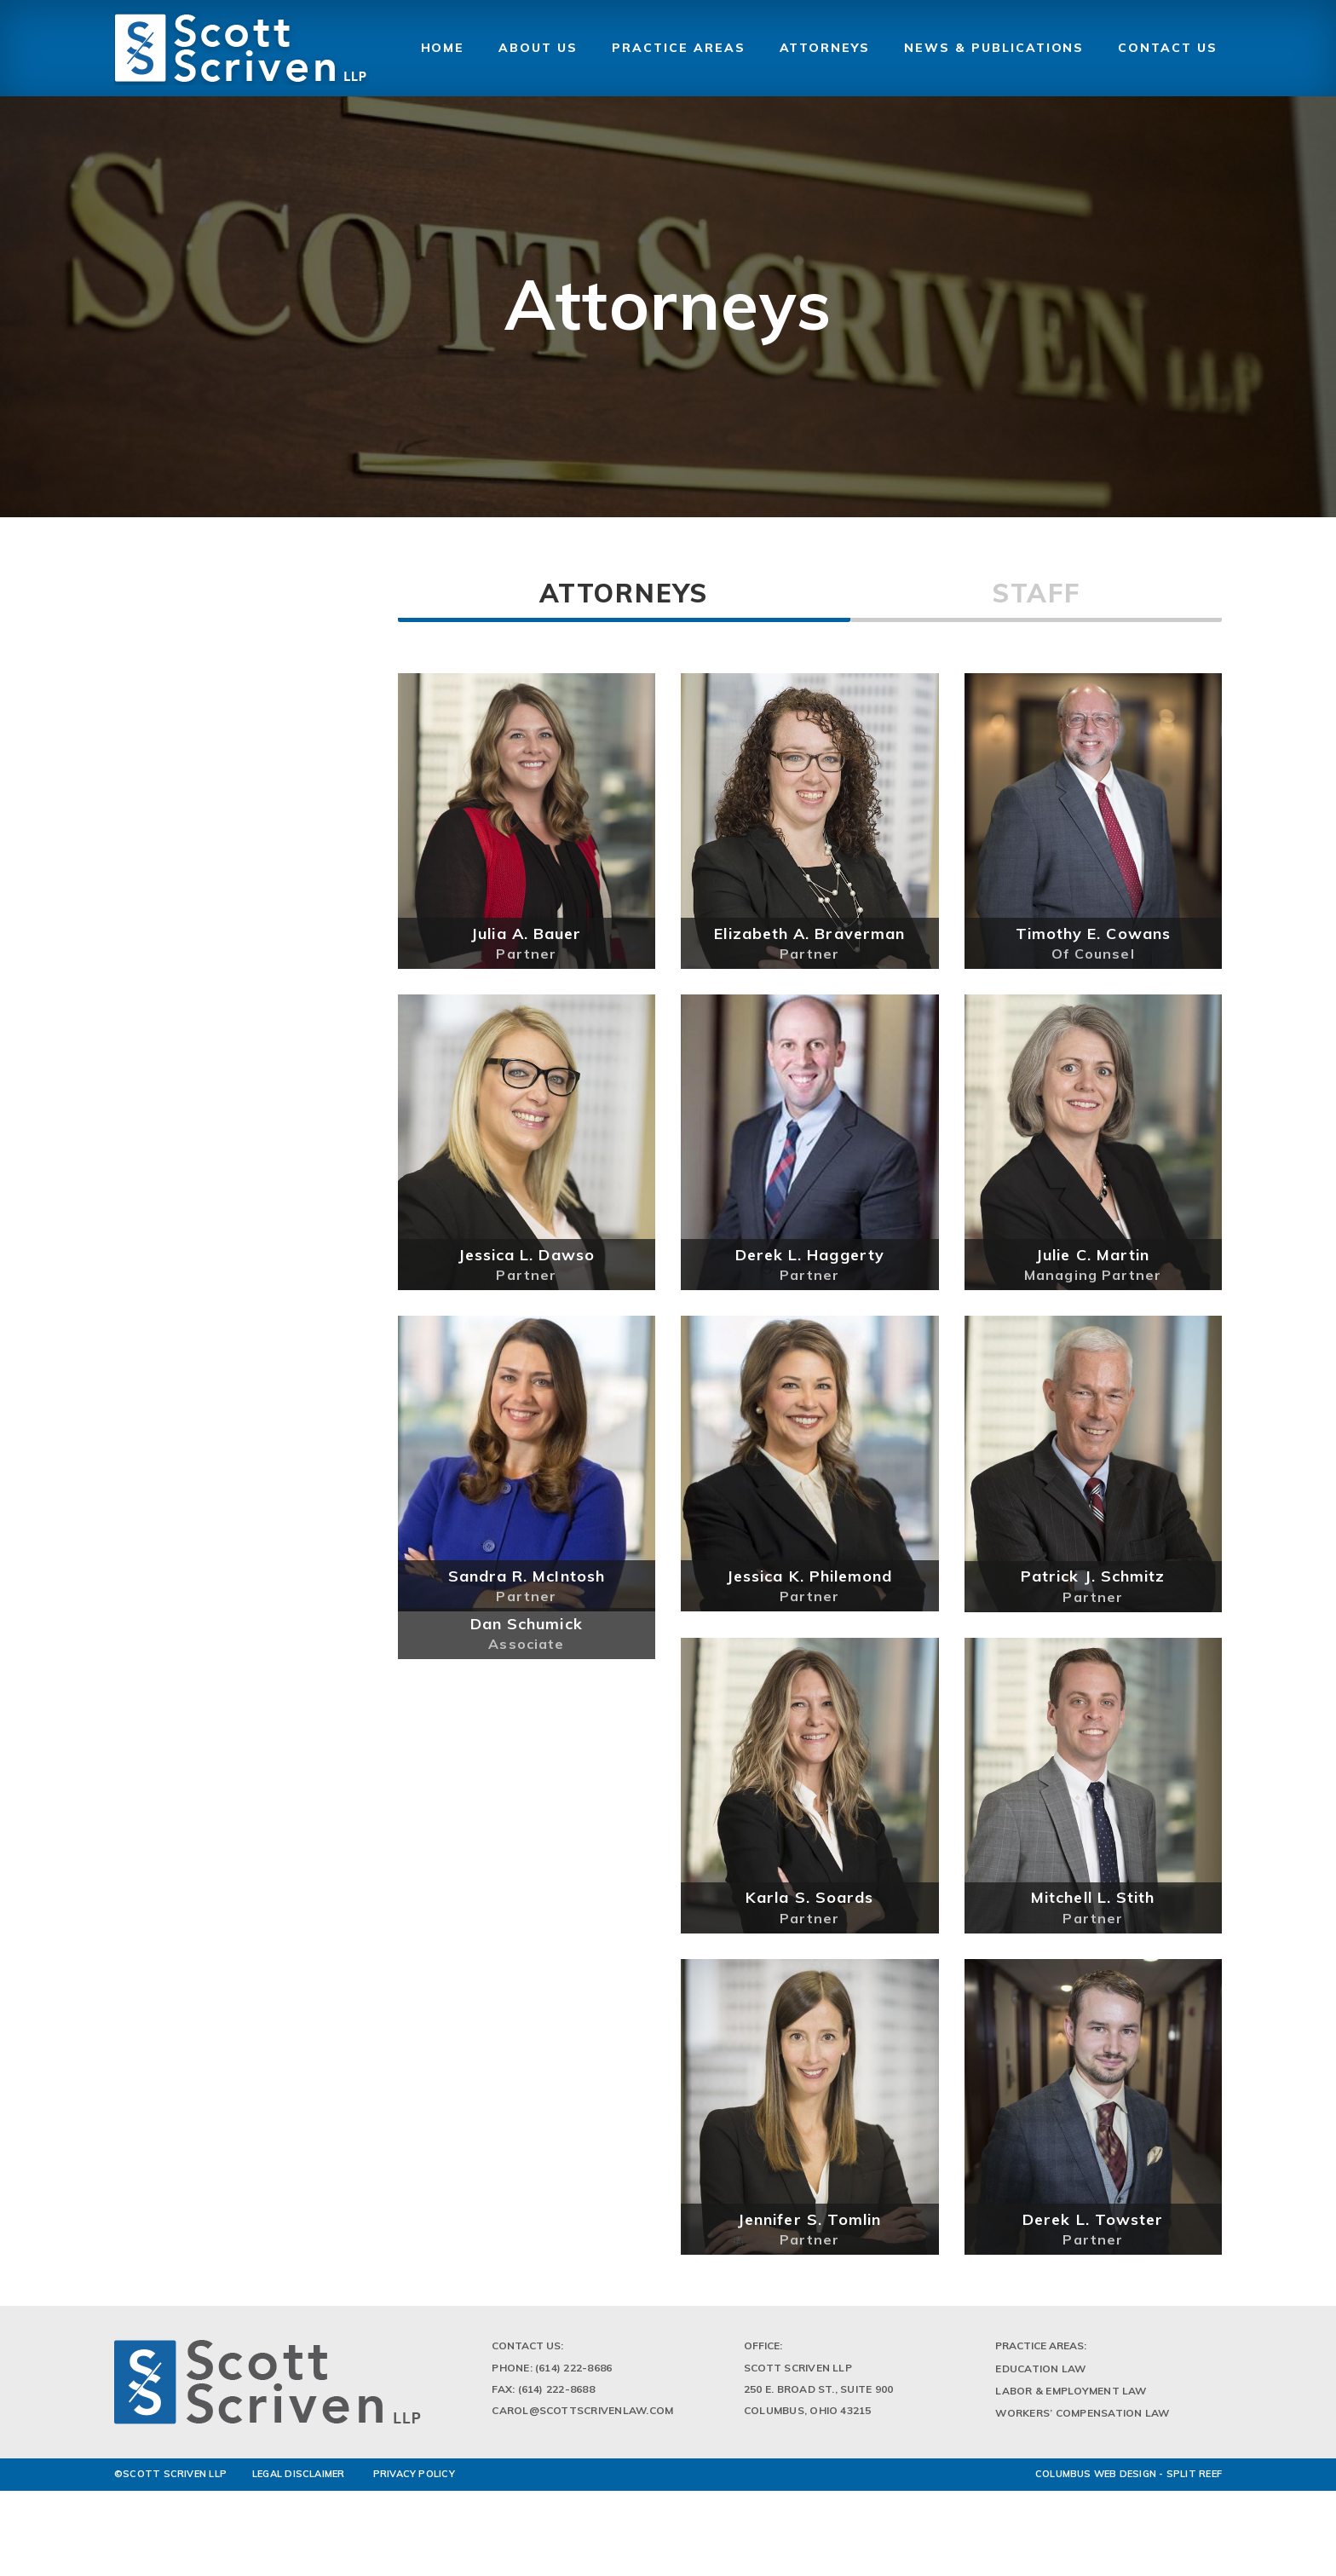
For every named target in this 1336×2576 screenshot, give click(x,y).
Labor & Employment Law (1070, 2396)
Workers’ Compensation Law (1082, 2418)
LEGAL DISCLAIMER (298, 2481)
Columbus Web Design (1095, 2481)
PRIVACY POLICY (414, 2481)
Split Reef (1194, 2481)
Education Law (1040, 2374)
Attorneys (623, 593)
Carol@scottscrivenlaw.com (582, 2416)
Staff (1036, 593)
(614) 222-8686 (573, 2373)
